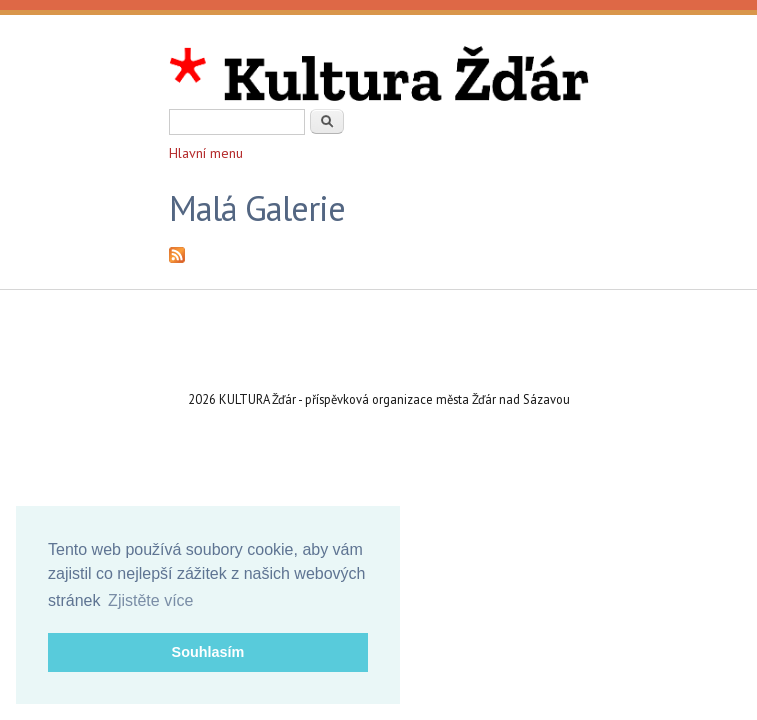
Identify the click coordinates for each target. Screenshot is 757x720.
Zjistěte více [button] (150, 600)
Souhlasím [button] (208, 652)
